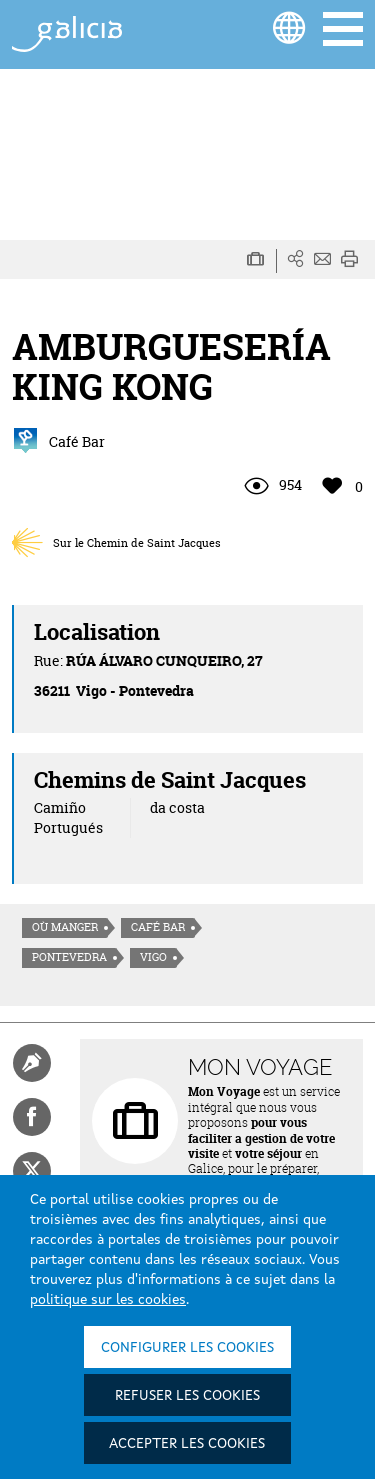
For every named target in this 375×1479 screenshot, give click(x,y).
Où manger (65, 927)
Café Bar (158, 927)
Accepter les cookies (187, 1444)
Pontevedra (69, 957)
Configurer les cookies (187, 1348)
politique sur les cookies (108, 1300)
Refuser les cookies (187, 1396)
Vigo (153, 957)
